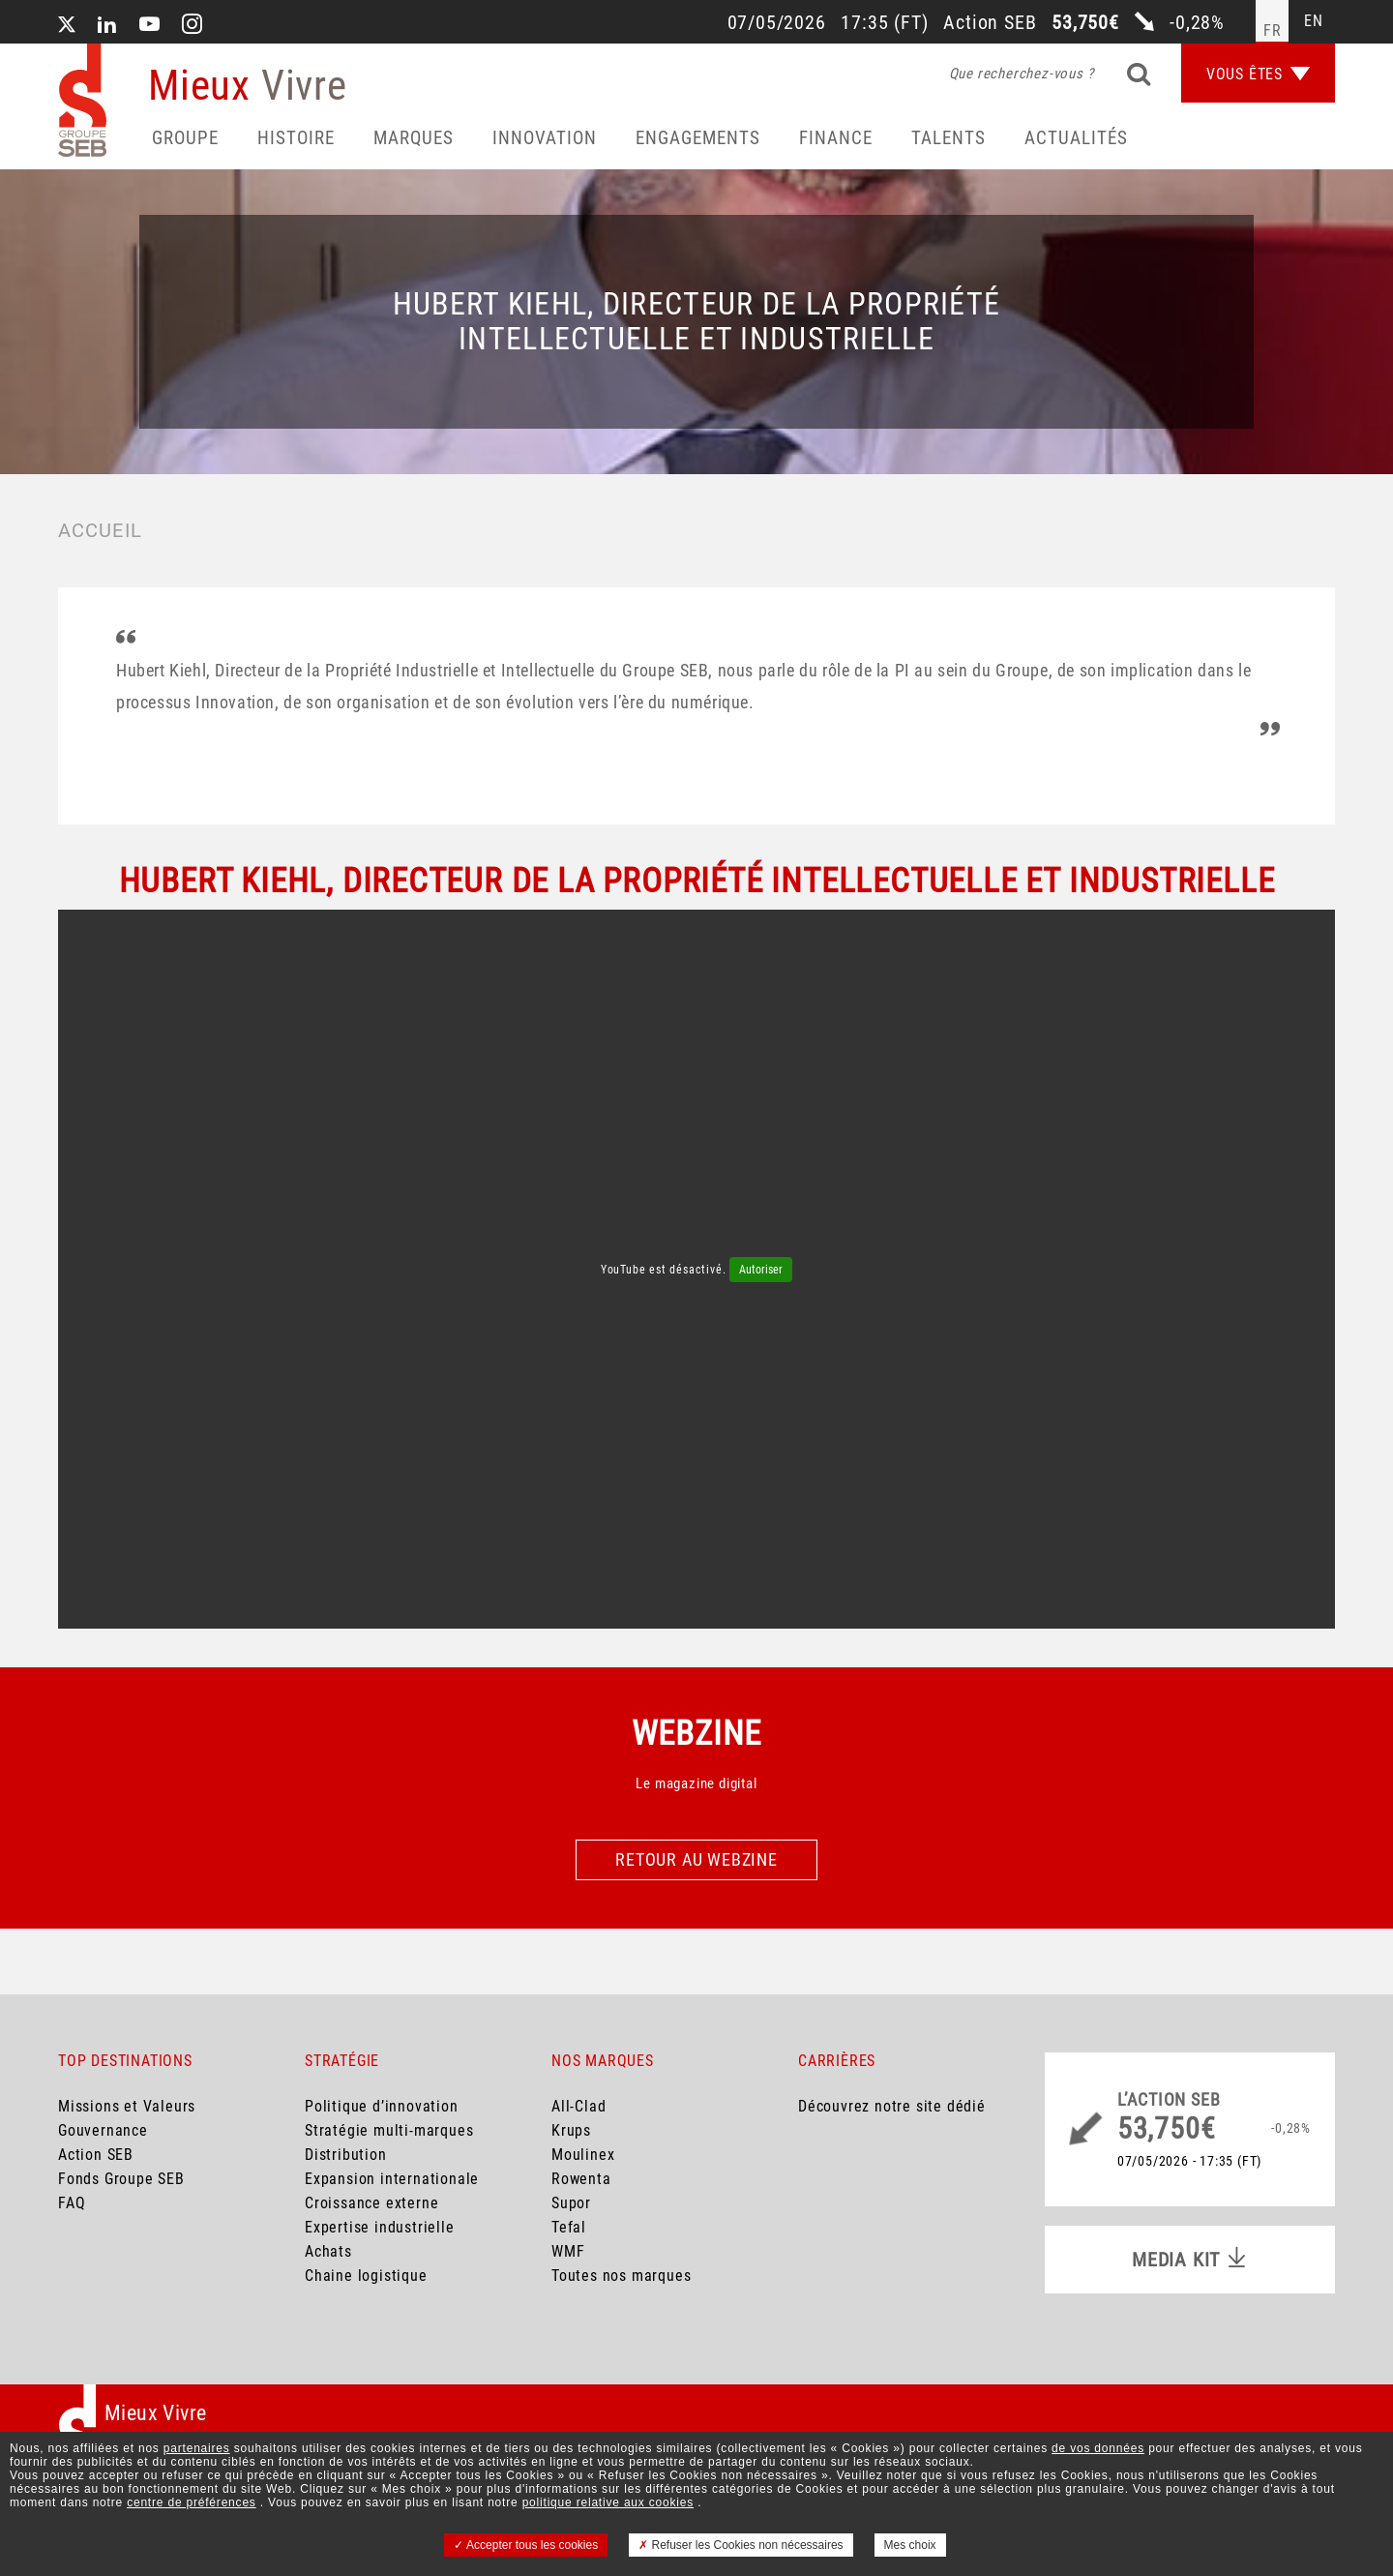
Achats (328, 2251)
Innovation (544, 138)
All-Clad (578, 2106)
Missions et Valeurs (126, 2106)
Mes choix (910, 2545)
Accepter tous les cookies (526, 2545)
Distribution (346, 2154)
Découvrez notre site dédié (892, 2106)
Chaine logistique (366, 2275)
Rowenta (581, 2179)
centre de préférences (191, 2502)
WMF (567, 2251)
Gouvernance (103, 2130)
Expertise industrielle (380, 2227)
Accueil (100, 530)
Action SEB (95, 2154)
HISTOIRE (296, 138)
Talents (948, 138)
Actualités (1076, 138)
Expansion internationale (392, 2179)
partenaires (196, 2448)
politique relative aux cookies (608, 2502)
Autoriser (761, 1269)
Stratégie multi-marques (389, 2130)
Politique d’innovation (382, 2106)
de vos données (1098, 2448)
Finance (836, 138)
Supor (571, 2203)
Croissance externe (371, 2203)
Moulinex (582, 2154)
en (1313, 21)
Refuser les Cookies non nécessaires (740, 2545)
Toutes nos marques (621, 2275)
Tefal (568, 2227)
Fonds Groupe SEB (121, 2179)
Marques (413, 138)
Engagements (698, 138)
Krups (571, 2130)
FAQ (71, 2203)
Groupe (185, 138)
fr (1272, 30)
